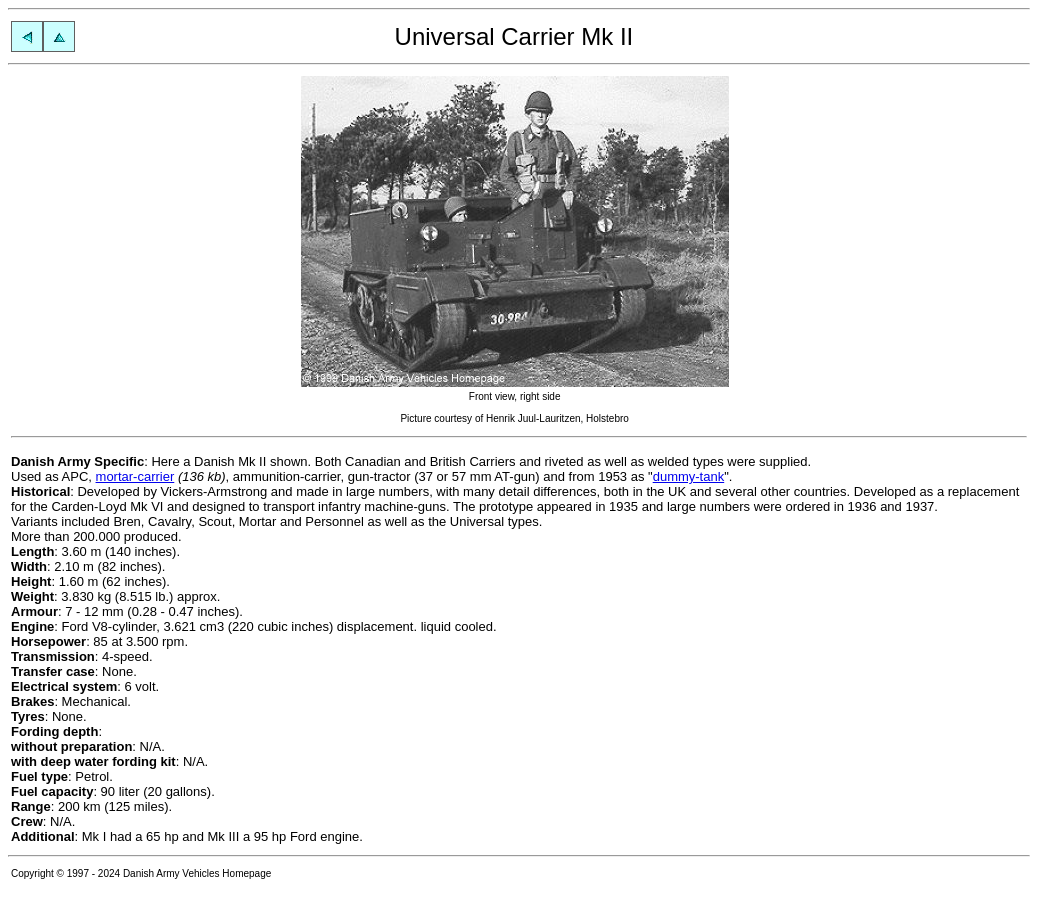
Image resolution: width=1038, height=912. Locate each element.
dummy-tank (689, 476)
